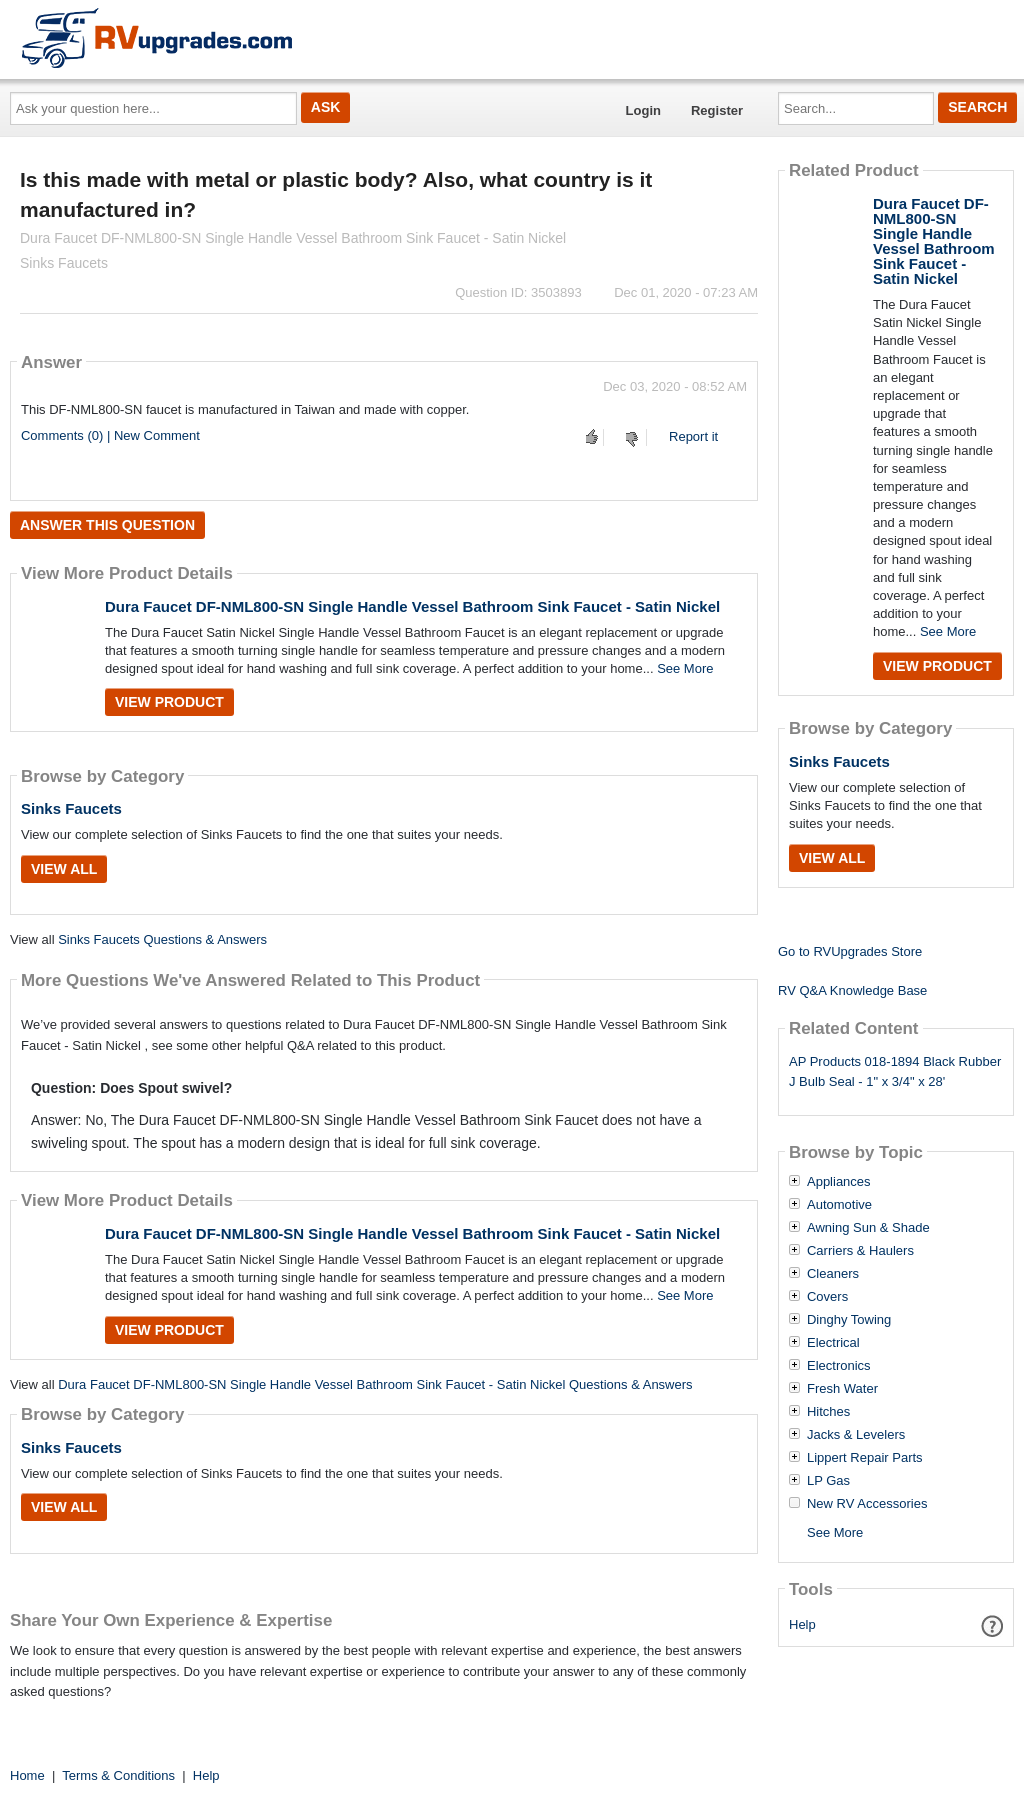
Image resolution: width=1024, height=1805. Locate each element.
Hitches (828, 1412)
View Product (169, 702)
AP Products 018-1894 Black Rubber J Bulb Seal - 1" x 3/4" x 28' (895, 1072)
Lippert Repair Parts (865, 1458)
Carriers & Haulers (860, 1251)
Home (27, 1775)
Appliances (839, 1182)
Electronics (839, 1366)
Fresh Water (842, 1389)
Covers (827, 1297)
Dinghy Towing (849, 1320)
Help (802, 1624)
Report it (693, 436)
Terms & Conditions (118, 1775)
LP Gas (828, 1481)
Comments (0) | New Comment (110, 435)
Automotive (839, 1205)
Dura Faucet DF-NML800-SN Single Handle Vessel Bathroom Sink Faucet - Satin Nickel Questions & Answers (375, 1384)
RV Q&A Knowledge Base (852, 990)
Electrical (833, 1343)
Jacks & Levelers (856, 1435)
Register (717, 110)
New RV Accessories (867, 1504)
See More (685, 668)
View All (64, 869)
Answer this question (107, 525)
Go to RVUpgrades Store (850, 951)
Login (643, 110)
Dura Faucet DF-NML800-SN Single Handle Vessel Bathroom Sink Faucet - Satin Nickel (412, 606)
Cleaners (833, 1274)
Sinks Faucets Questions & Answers (162, 939)
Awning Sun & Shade (868, 1228)
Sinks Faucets (71, 808)
